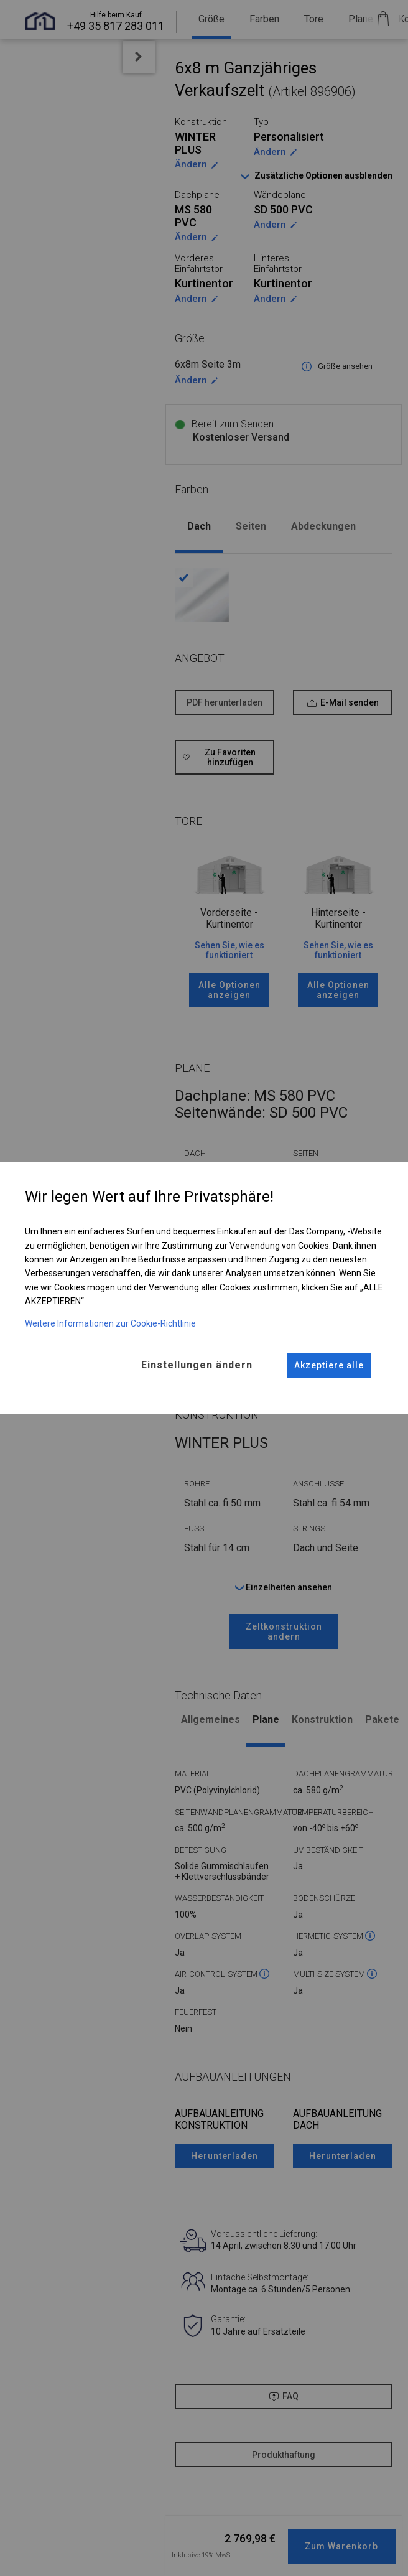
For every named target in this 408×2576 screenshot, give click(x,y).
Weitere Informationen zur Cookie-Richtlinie (110, 1323)
